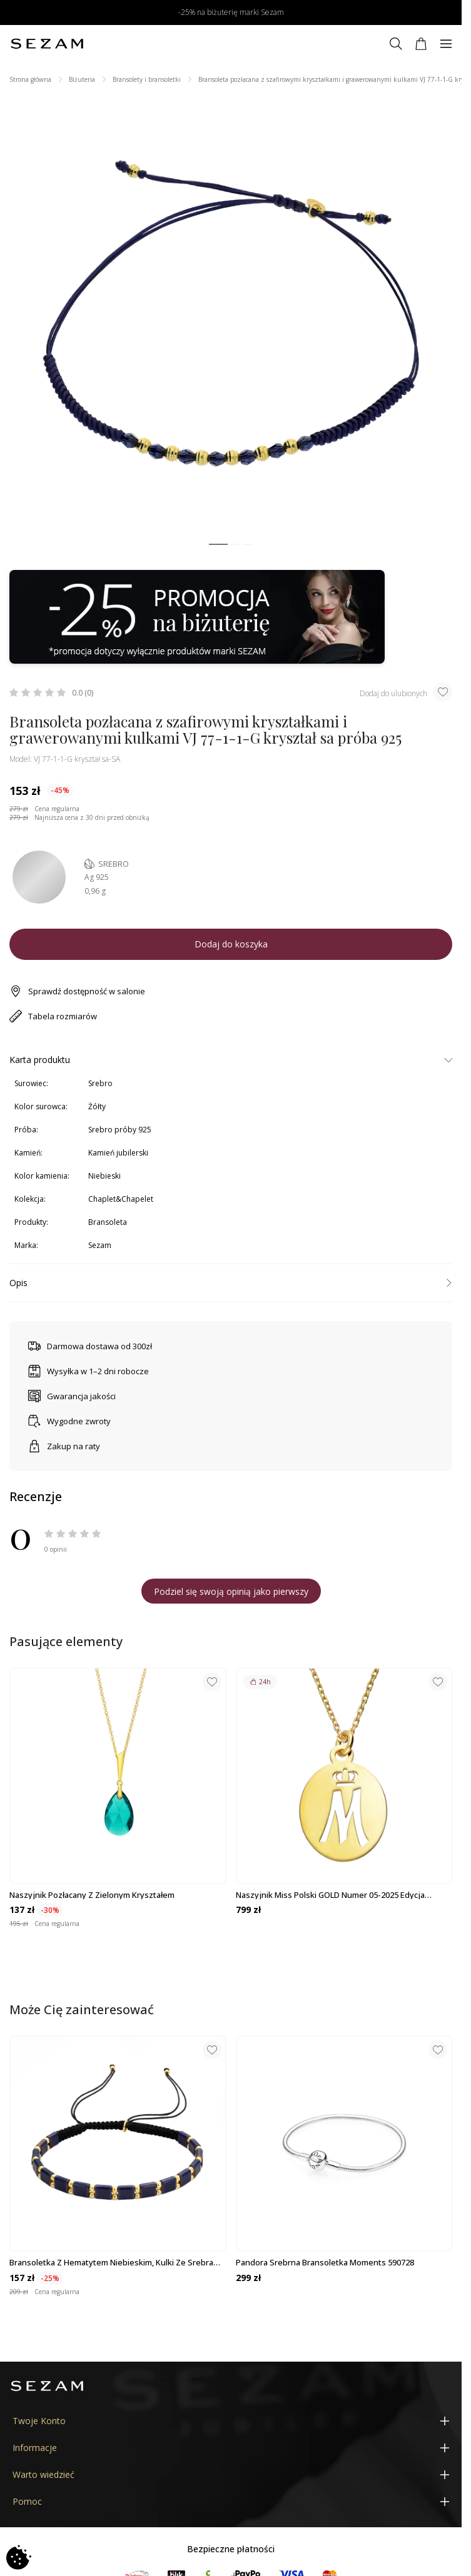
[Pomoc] (231, 2501)
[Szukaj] (396, 43)
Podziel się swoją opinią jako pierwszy (231, 1591)
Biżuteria (82, 79)
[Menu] (446, 43)
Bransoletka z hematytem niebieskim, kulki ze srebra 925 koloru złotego (111, 2262)
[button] (218, 545)
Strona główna (30, 79)
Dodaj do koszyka (231, 944)
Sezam (99, 1245)
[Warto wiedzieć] (231, 2474)
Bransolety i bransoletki (147, 79)
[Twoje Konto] (231, 2420)
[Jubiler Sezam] (46, 43)
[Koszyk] (421, 43)
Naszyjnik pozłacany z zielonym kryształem (92, 1894)
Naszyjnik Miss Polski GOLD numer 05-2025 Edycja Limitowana (330, 1894)
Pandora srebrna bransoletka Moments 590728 (325, 2262)
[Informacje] (231, 2447)
